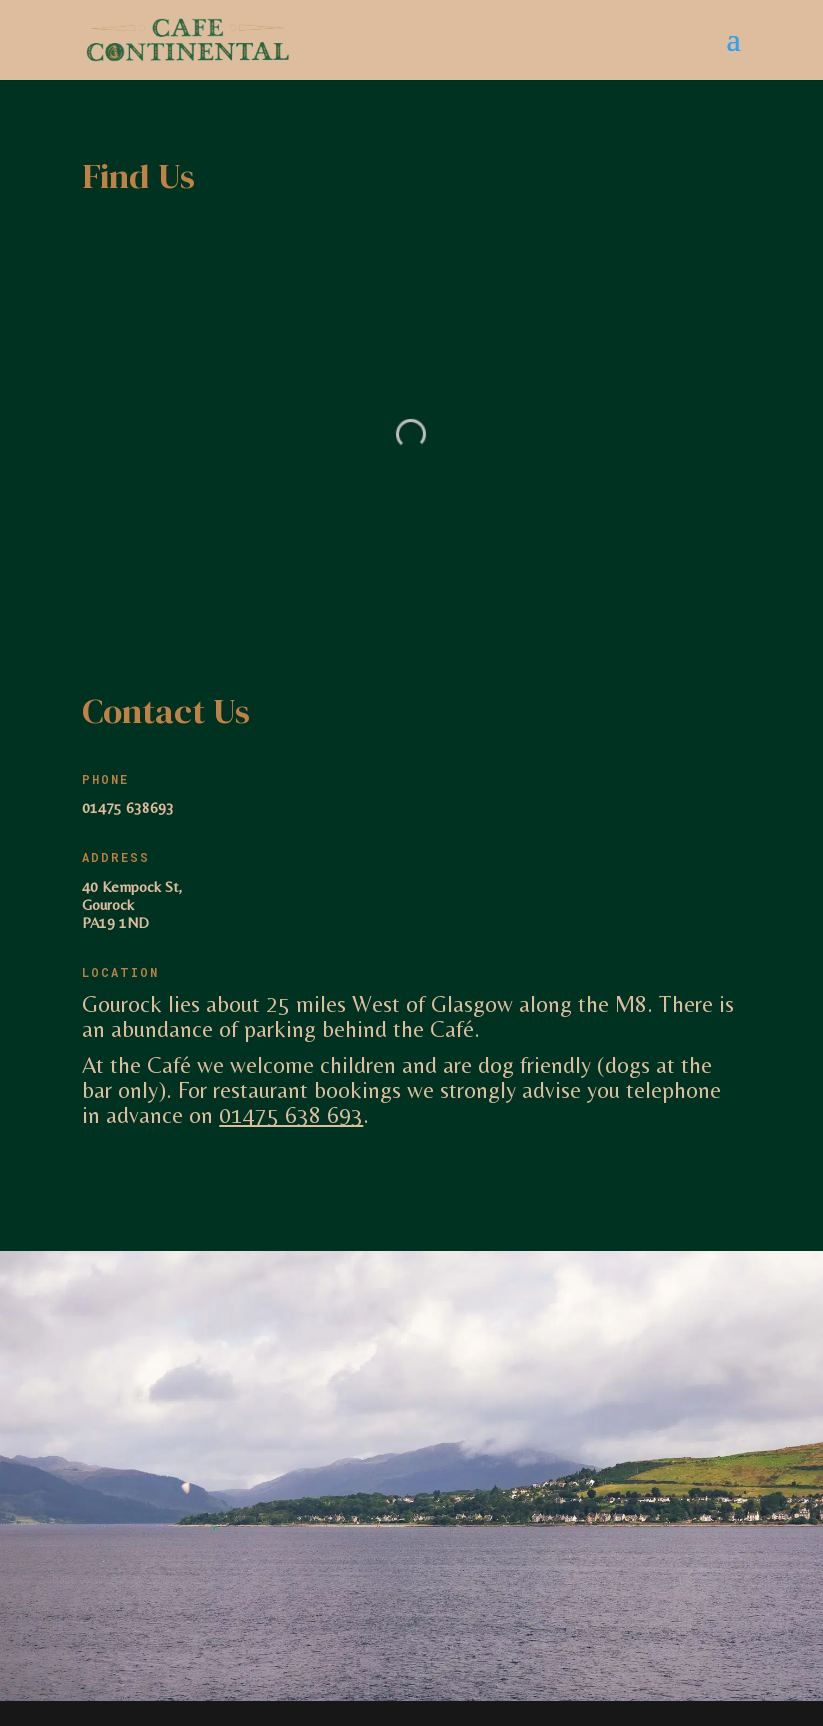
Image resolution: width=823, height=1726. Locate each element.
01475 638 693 (291, 1115)
